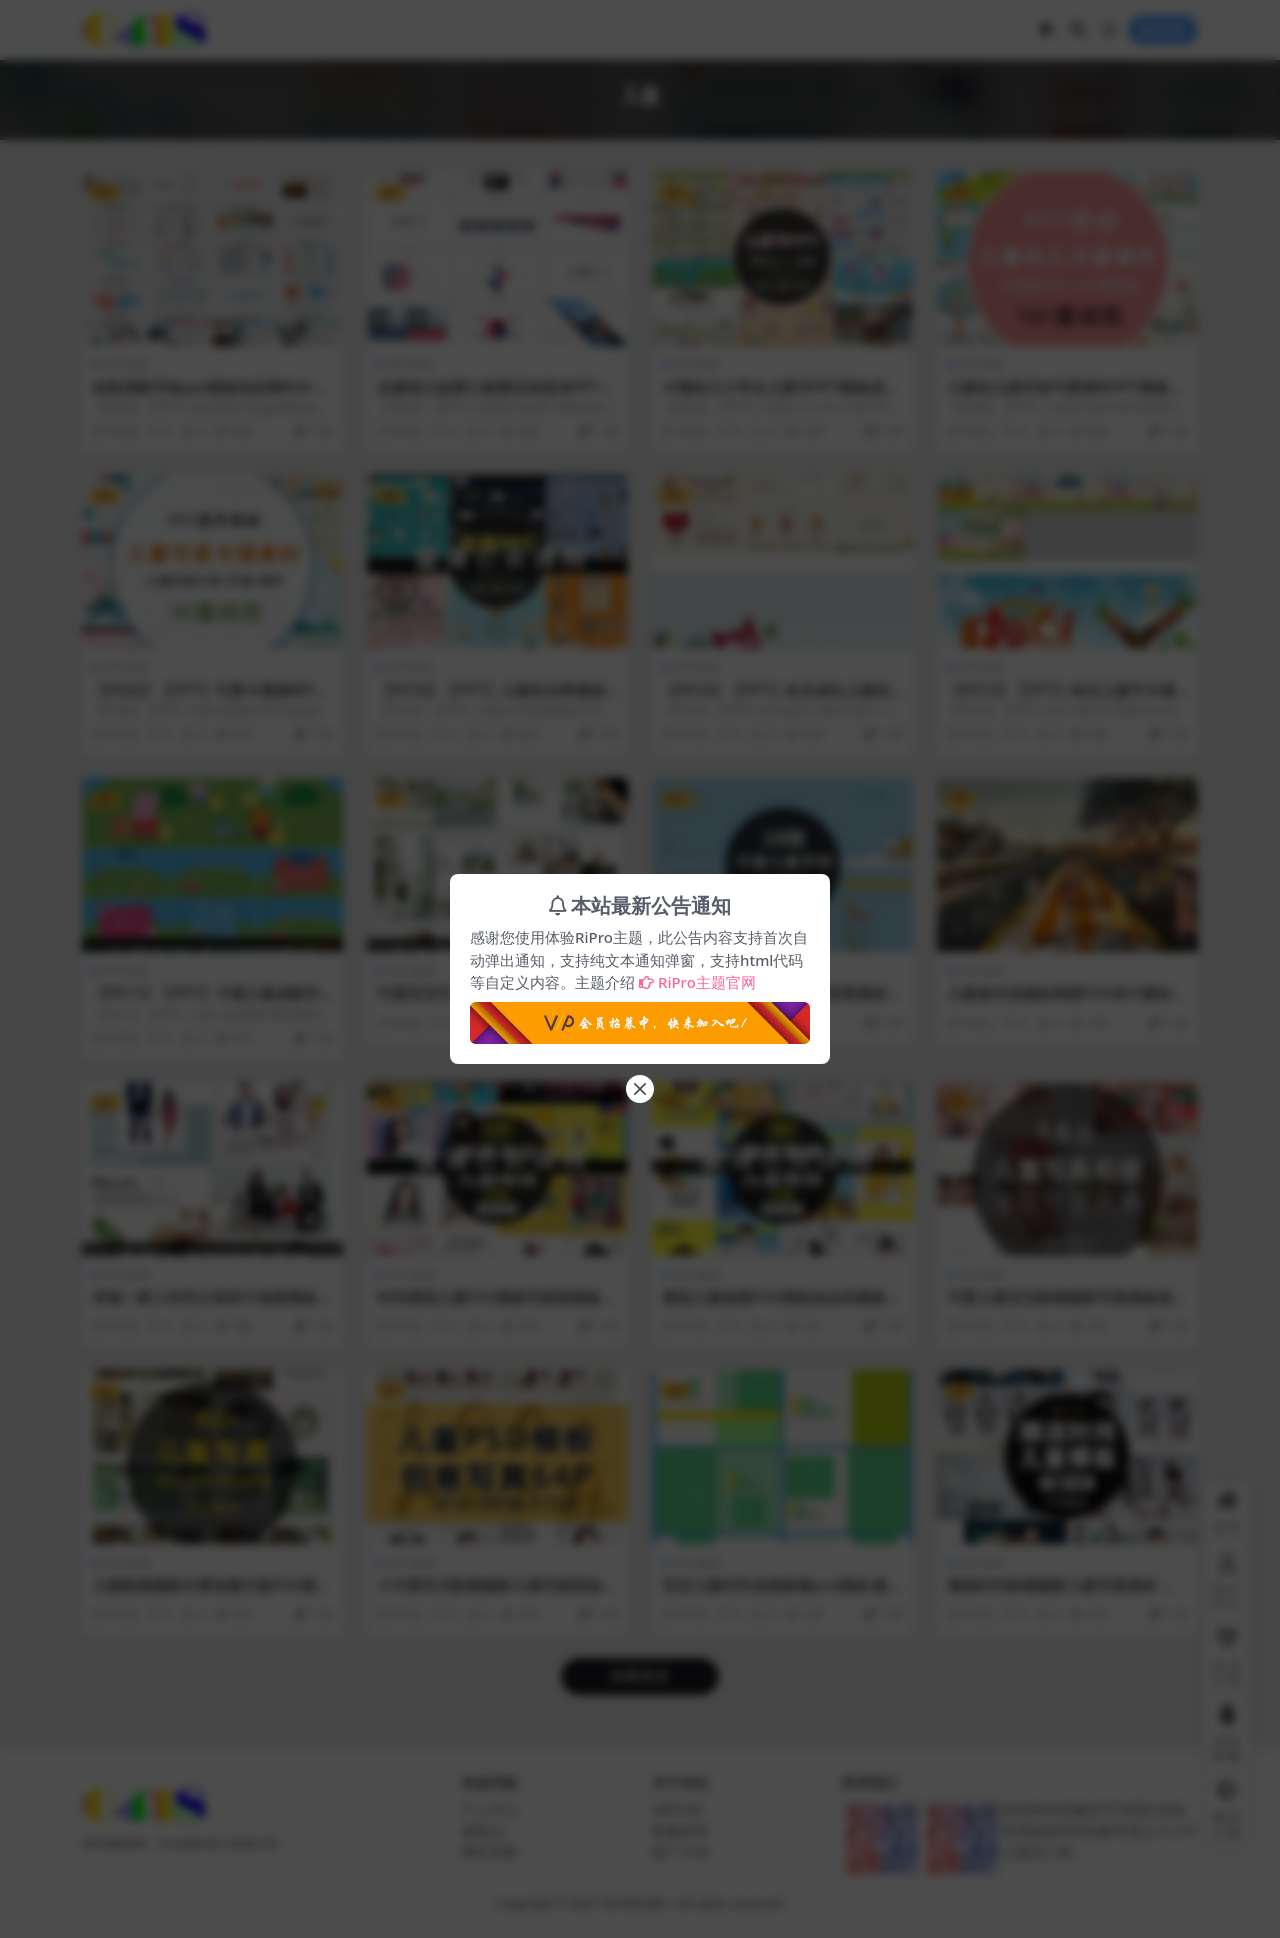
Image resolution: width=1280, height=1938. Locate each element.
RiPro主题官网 (697, 982)
